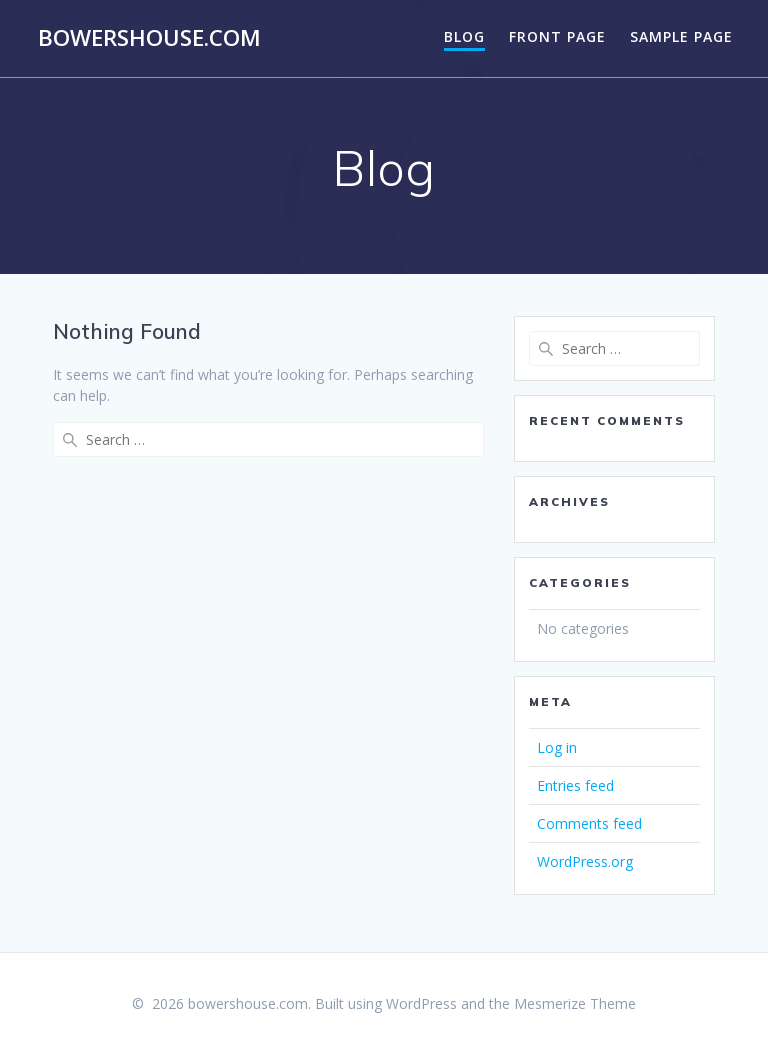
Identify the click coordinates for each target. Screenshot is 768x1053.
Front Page (557, 36)
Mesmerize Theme (575, 1003)
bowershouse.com (149, 38)
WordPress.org (585, 861)
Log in (557, 747)
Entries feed (575, 785)
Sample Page (681, 36)
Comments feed (589, 823)
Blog (464, 36)
